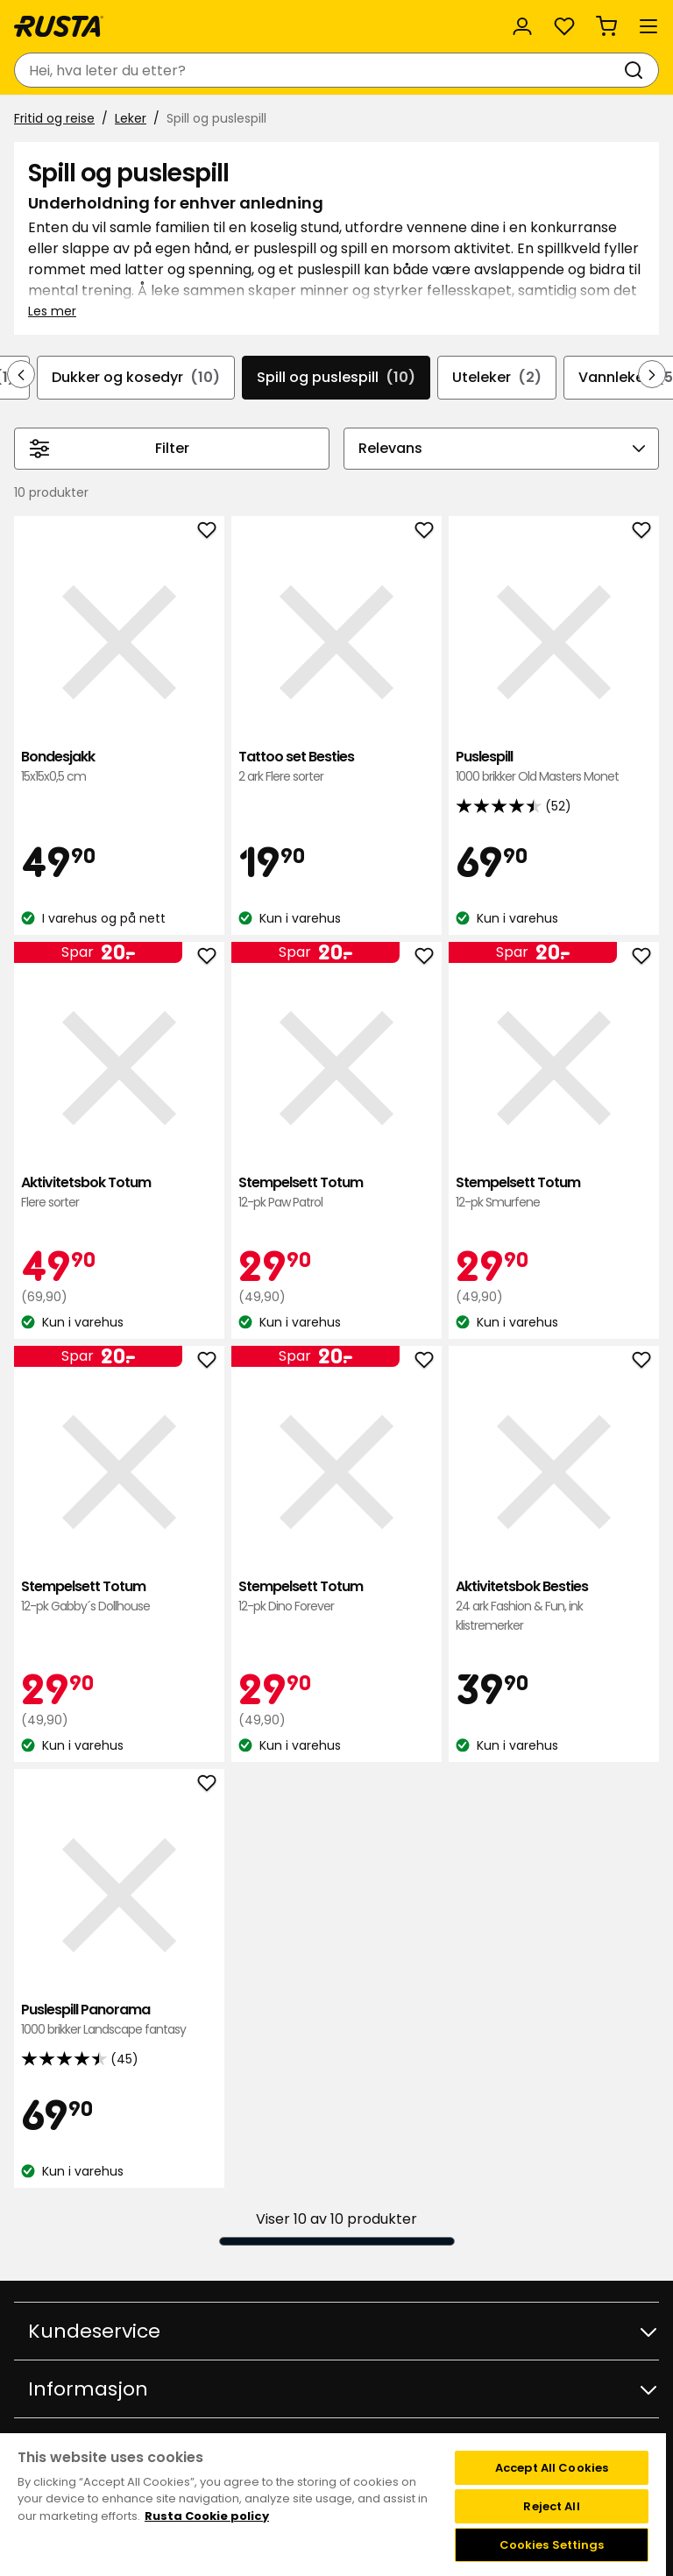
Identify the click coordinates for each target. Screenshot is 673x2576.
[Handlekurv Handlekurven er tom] (606, 26)
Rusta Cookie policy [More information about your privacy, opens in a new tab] (207, 2516)
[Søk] (637, 70)
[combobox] (319, 70)
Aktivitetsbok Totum (119, 1193)
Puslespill (554, 767)
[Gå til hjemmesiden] (58, 26)
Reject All (551, 2506)
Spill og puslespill (336, 377)
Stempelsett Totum (336, 1193)
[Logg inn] (522, 26)
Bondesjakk (119, 767)
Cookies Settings (552, 2545)
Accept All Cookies (551, 2467)
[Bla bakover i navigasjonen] (21, 374)
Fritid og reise (54, 118)
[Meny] (648, 26)
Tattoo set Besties (336, 767)
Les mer (52, 311)
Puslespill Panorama (119, 2020)
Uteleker (497, 377)
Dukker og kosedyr (136, 377)
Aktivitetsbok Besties (554, 1606)
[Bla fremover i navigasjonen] (652, 374)
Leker (130, 118)
